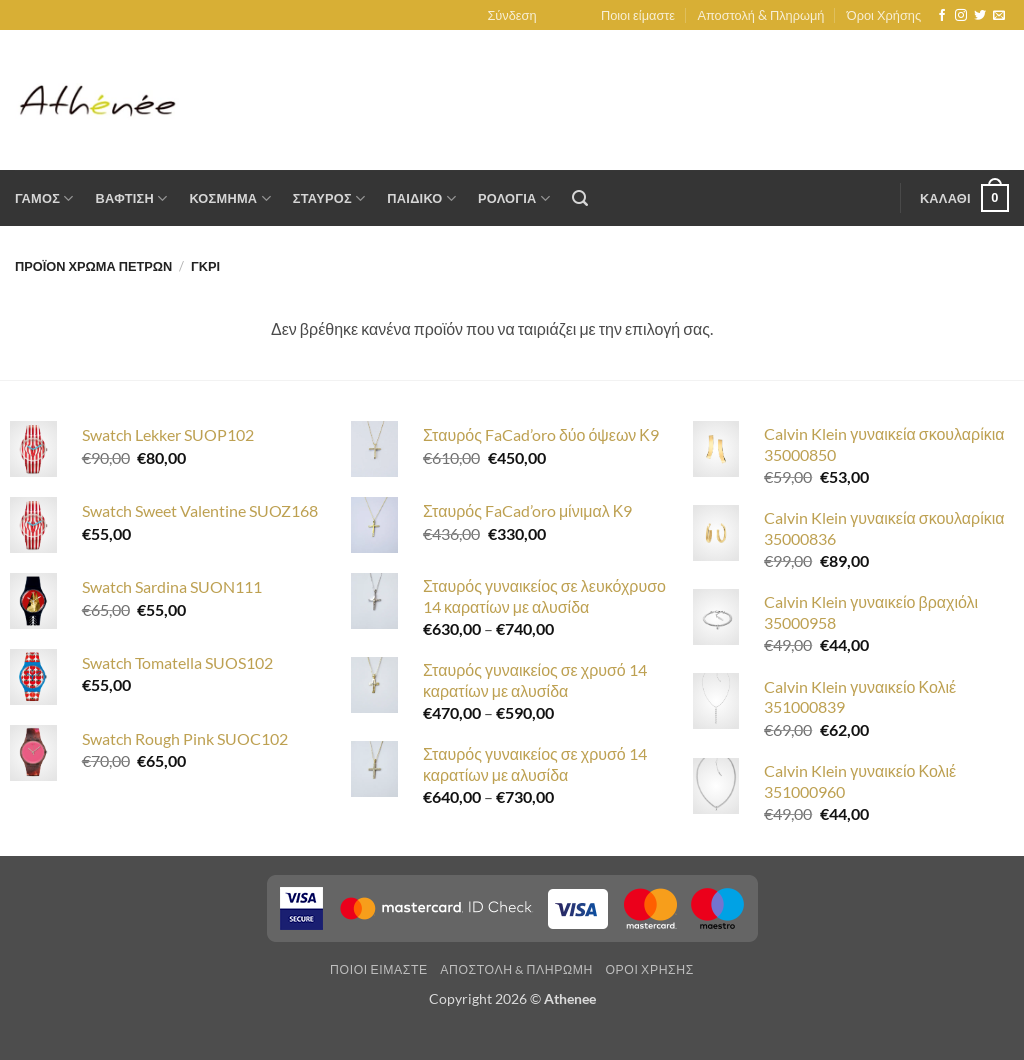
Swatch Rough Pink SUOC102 (185, 738)
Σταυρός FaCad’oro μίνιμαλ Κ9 (527, 510)
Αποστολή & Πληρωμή (760, 15)
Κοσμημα (229, 198)
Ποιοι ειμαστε (379, 969)
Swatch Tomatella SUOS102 (177, 662)
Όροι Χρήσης (884, 15)
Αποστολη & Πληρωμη (516, 969)
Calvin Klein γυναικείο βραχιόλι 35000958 (871, 612)
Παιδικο (421, 198)
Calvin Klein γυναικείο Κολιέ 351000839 (860, 697)
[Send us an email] (999, 16)
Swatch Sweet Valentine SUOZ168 (200, 510)
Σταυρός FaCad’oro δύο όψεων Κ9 (541, 434)
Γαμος (44, 198)
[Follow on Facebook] (942, 16)
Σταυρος (329, 198)
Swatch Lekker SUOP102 (168, 434)
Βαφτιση (132, 198)
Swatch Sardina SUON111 (172, 586)
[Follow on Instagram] (961, 16)
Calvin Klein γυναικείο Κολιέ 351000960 (860, 781)
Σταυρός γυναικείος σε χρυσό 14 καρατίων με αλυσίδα (535, 680)
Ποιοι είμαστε (638, 15)
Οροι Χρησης (649, 969)
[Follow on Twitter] (980, 16)
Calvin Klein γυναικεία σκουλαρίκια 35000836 (884, 528)
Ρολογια (514, 198)
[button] (511, 15)
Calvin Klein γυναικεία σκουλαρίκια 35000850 (884, 444)
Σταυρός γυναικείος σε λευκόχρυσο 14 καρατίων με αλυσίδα (544, 596)
